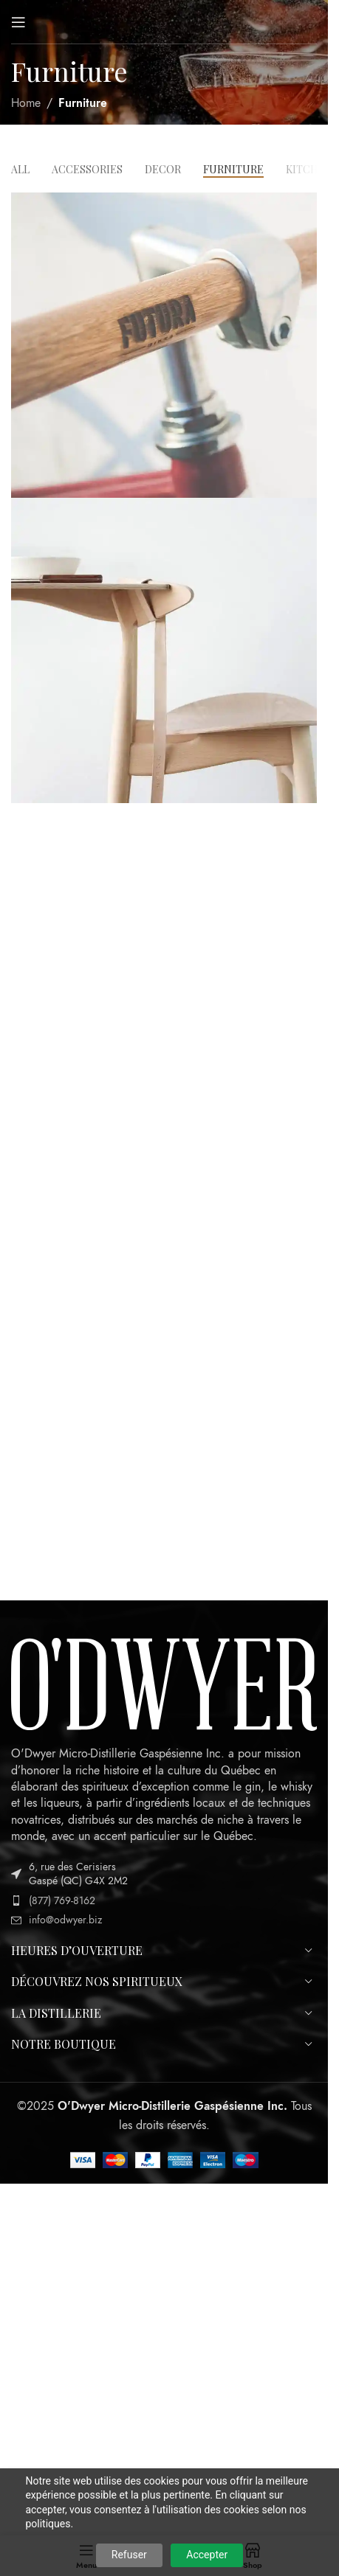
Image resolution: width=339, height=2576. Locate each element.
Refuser (129, 2555)
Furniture (82, 103)
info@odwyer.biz (65, 1920)
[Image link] (164, 1684)
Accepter (206, 2555)
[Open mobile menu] (18, 22)
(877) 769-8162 (62, 1901)
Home (26, 103)
